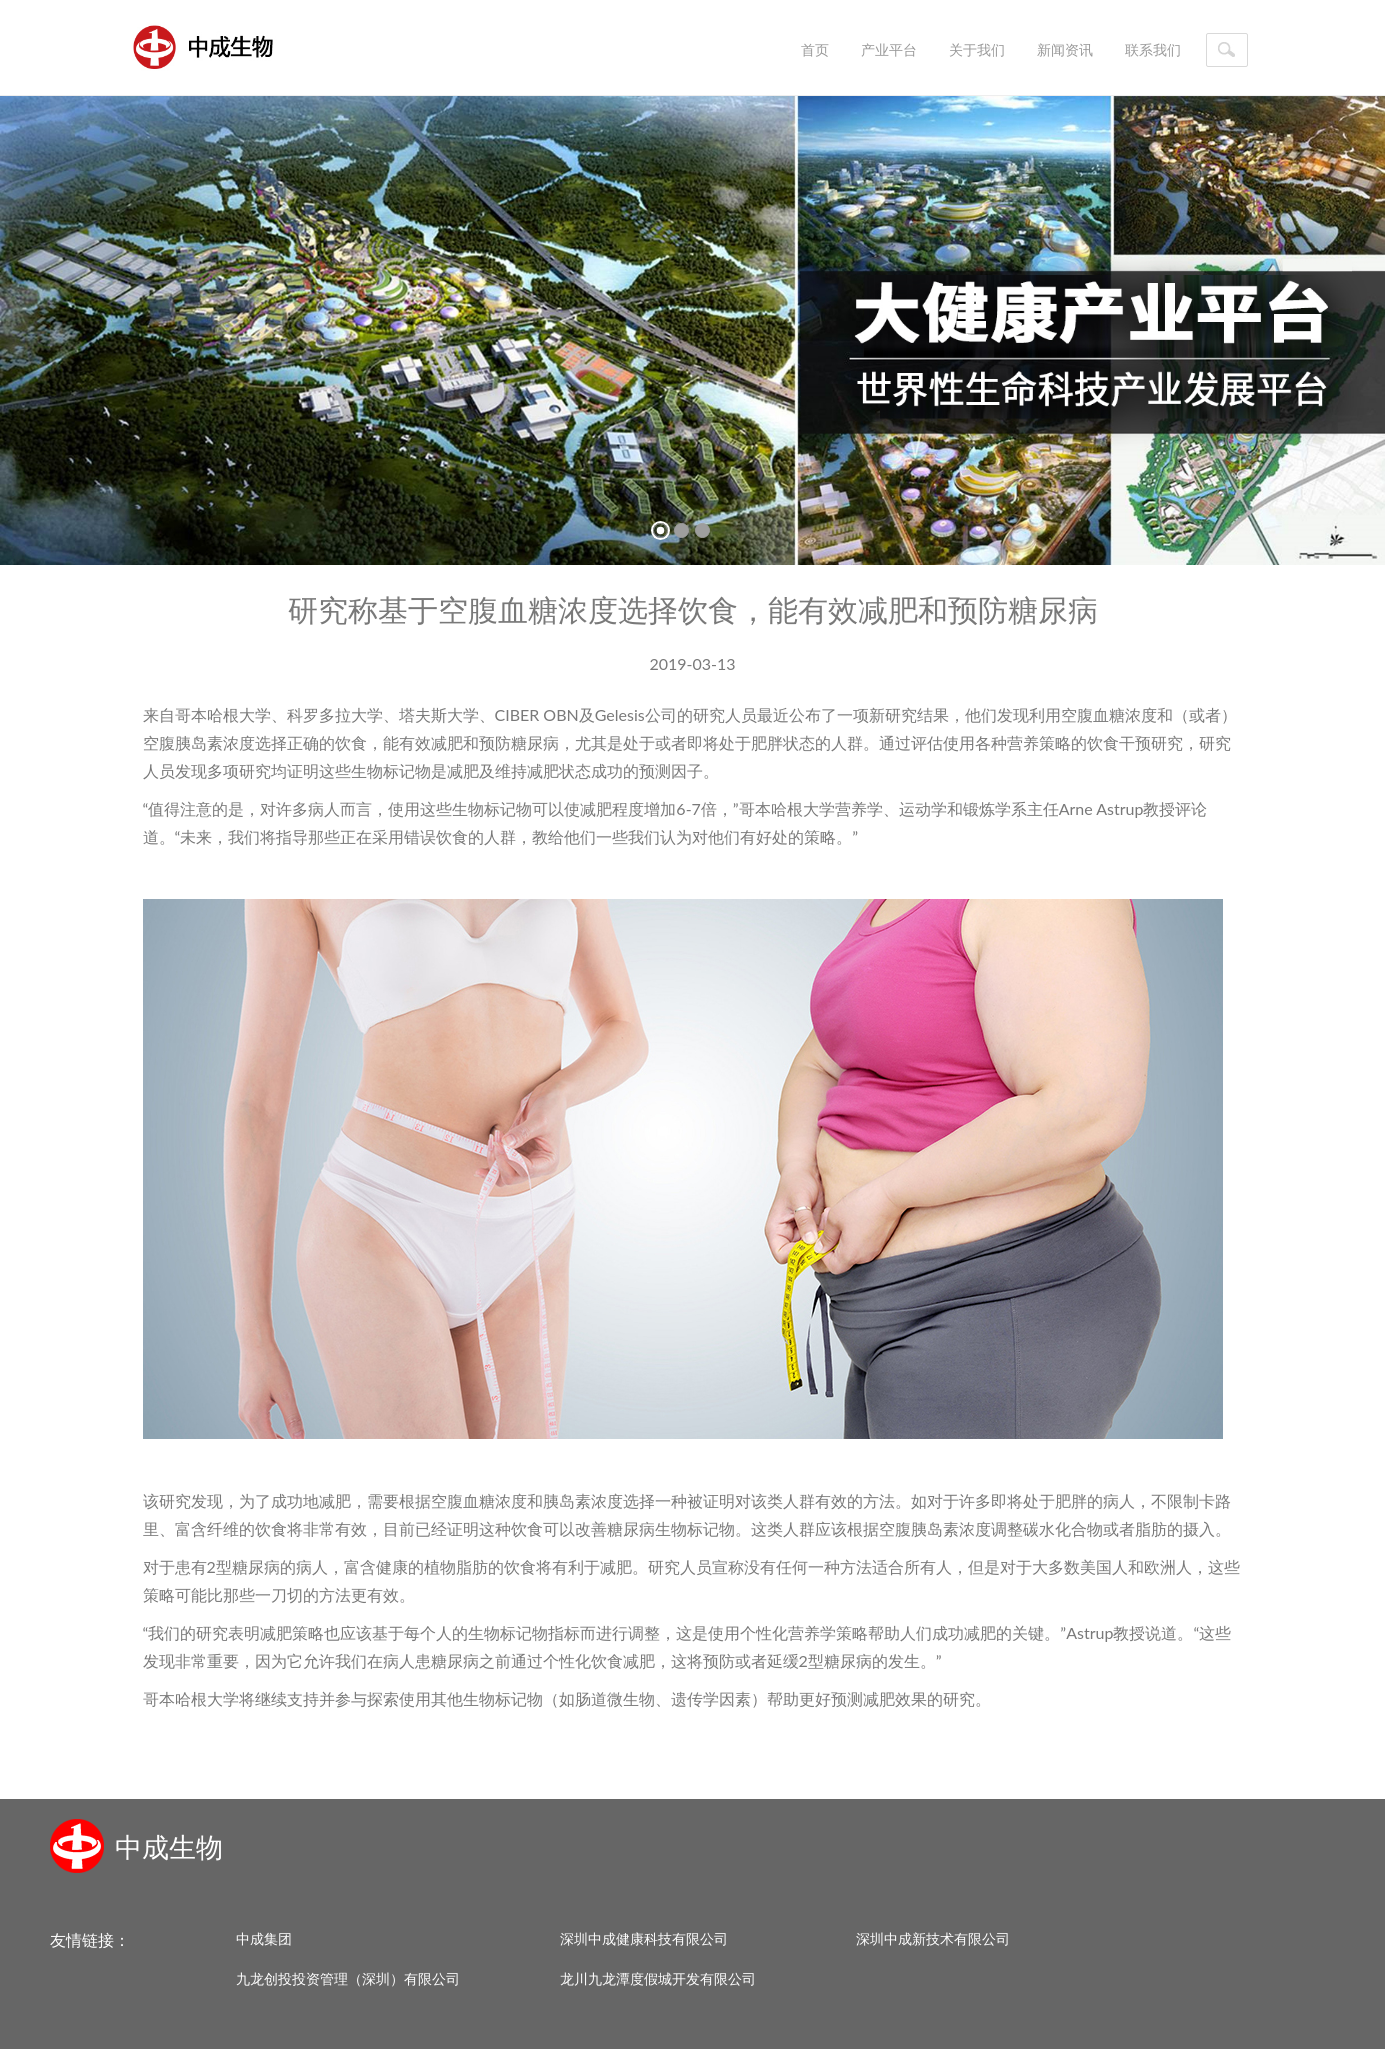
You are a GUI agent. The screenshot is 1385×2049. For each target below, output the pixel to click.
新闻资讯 (1065, 49)
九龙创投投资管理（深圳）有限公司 (348, 1978)
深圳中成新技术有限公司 (933, 1938)
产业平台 (889, 49)
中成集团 (264, 1938)
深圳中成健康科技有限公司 (644, 1938)
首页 (815, 49)
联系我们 (1153, 49)
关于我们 (977, 49)
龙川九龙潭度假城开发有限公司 (658, 1978)
